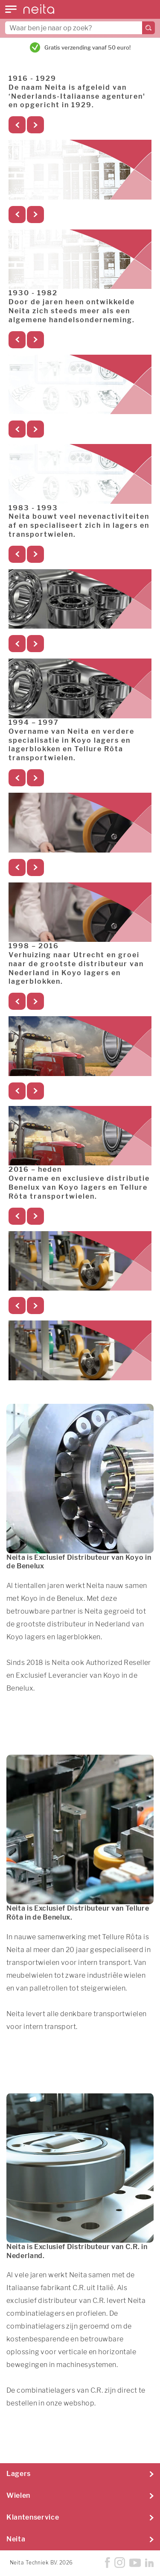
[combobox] (80, 27)
